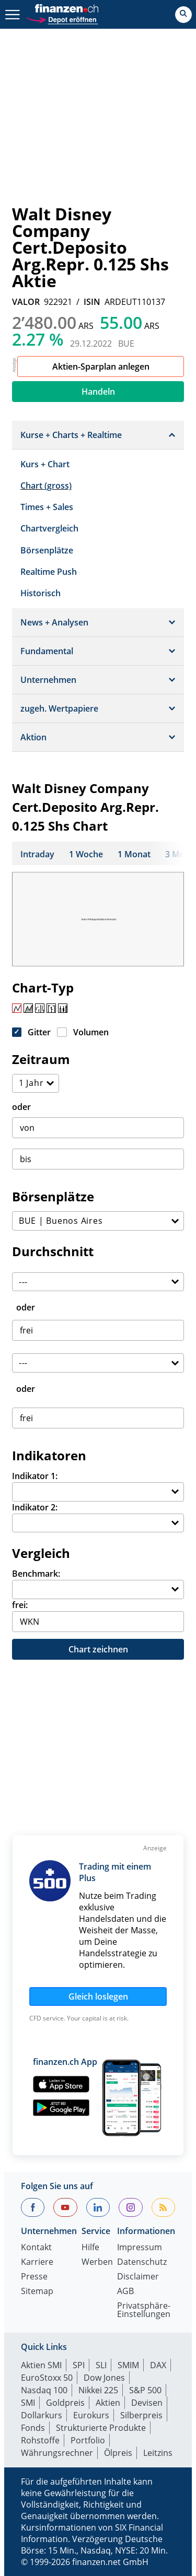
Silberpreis (141, 2415)
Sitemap (37, 2292)
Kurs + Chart (45, 464)
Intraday (37, 854)
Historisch (40, 593)
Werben (97, 2262)
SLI (101, 2365)
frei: (20, 1605)
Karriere (37, 2262)
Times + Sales (46, 507)
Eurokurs (91, 2415)
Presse (34, 2277)
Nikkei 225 (98, 2390)
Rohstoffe (40, 2440)
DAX (158, 2365)
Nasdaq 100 (44, 2390)
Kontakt (36, 2248)
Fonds (33, 2427)
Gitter (39, 1032)
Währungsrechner (57, 2453)
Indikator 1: (34, 1476)
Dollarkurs (41, 2415)
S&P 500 (145, 2390)
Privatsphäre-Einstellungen (143, 2310)
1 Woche (86, 854)
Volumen (91, 1032)
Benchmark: (36, 1573)
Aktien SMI (41, 2365)
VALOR (26, 302)
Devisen (147, 2402)
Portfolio (88, 2440)
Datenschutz (142, 2262)
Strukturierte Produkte (101, 2427)
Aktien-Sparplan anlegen (100, 366)
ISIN (92, 302)
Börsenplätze (46, 550)
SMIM (128, 2365)
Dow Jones (104, 2377)
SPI (79, 2365)
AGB (125, 2292)
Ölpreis (118, 2453)
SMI (28, 2402)
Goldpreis (65, 2402)
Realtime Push (48, 571)
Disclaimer (138, 2277)
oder (21, 1107)
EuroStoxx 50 (47, 2377)
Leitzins (157, 2453)
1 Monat (134, 854)
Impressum (139, 2248)
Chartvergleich (49, 528)
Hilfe (90, 2248)
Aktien (108, 2402)
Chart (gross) (46, 485)
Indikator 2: (34, 1507)
